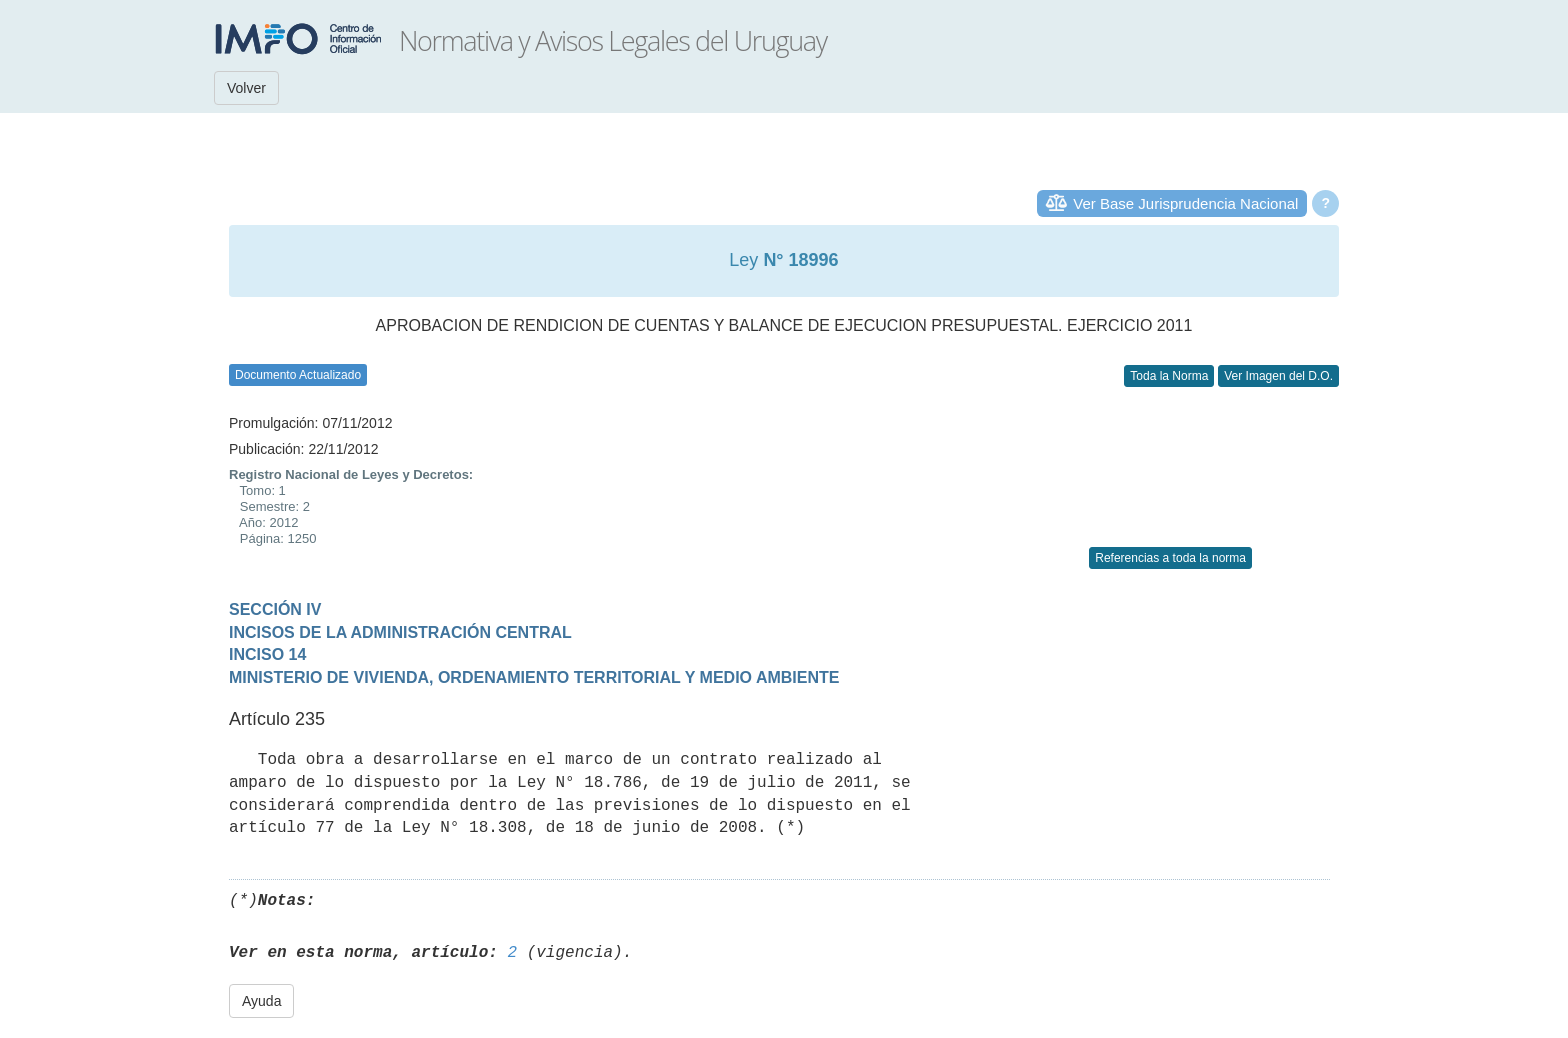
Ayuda (261, 1001)
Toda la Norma (1169, 376)
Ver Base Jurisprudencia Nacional (1185, 203)
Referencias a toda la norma (1170, 558)
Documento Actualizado (298, 375)
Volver (246, 88)
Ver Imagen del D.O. (1278, 376)
